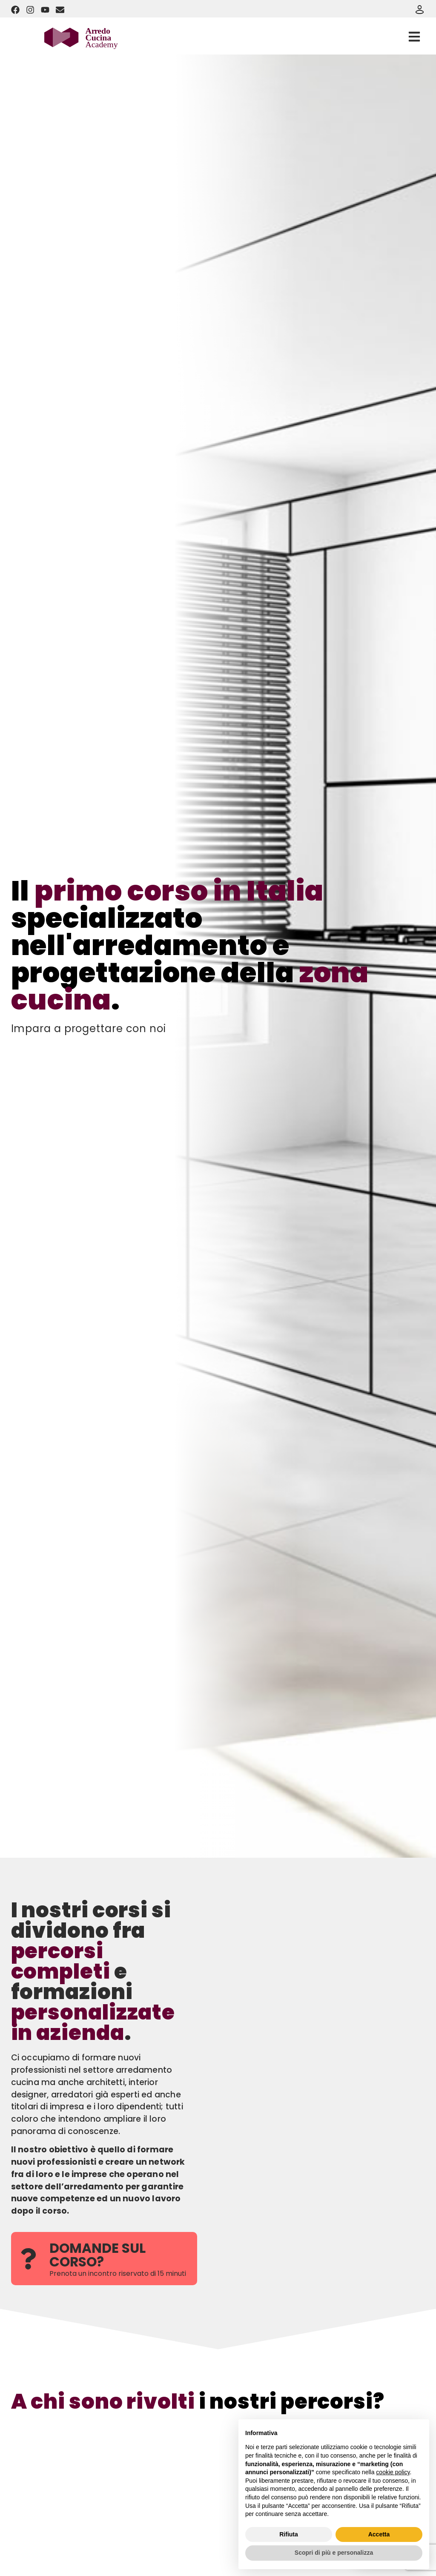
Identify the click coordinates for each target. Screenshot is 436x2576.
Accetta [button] (379, 2534)
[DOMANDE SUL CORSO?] (28, 2258)
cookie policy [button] (393, 2472)
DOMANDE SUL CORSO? (97, 2255)
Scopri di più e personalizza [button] (334, 2552)
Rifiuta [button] (288, 2534)
